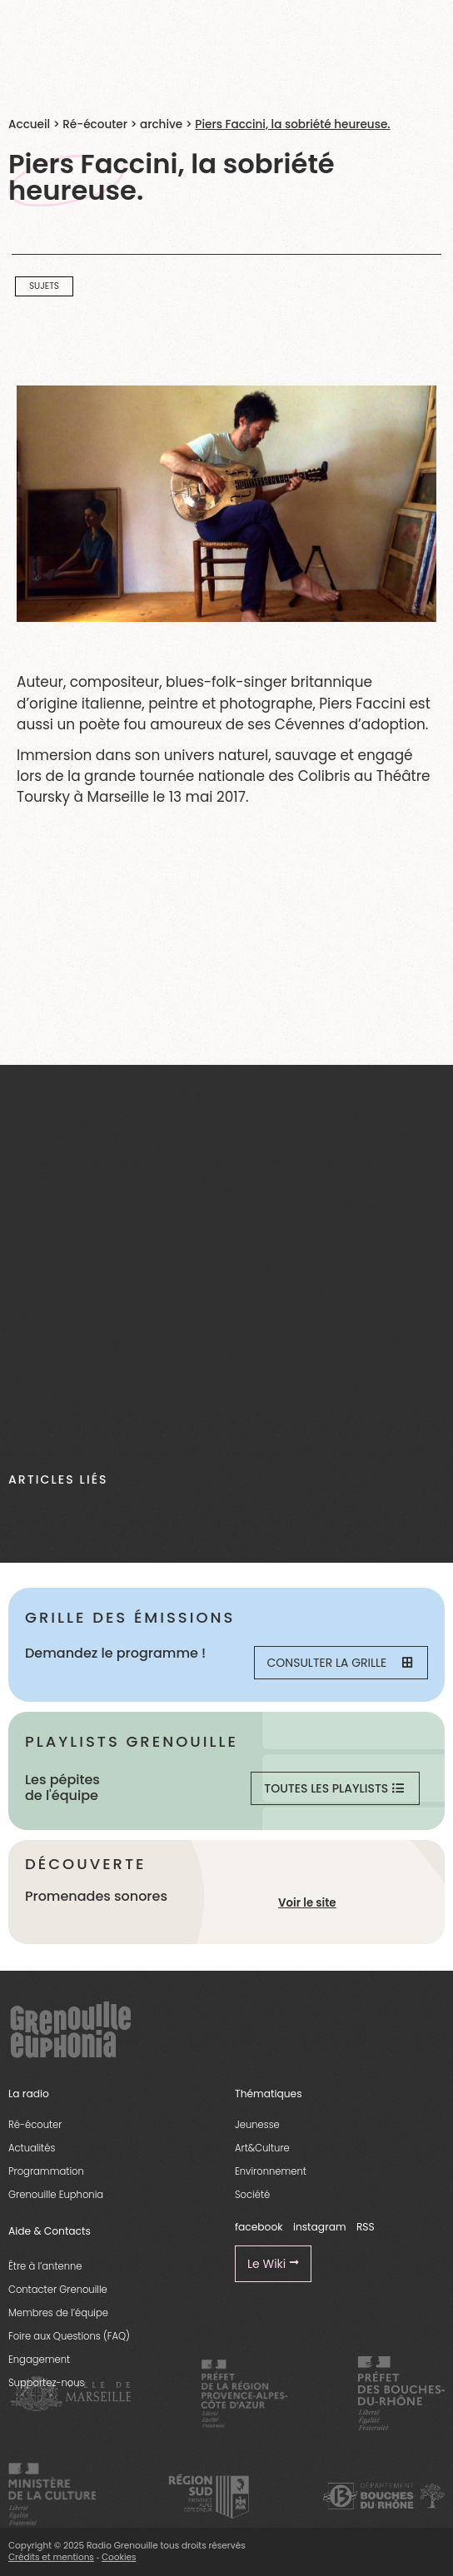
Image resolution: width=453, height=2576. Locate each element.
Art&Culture (262, 2148)
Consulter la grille (339, 1662)
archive (161, 124)
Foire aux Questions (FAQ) (69, 2336)
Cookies (119, 2557)
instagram (319, 2227)
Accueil (29, 124)
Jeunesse (257, 2124)
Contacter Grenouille (57, 2289)
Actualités (31, 2148)
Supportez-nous (46, 2383)
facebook (259, 2227)
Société (252, 2194)
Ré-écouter (94, 124)
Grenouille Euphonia (55, 2194)
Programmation (46, 2171)
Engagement (39, 2359)
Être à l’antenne (45, 2266)
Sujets (44, 286)
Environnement (270, 2171)
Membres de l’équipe (58, 2313)
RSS (365, 2227)
